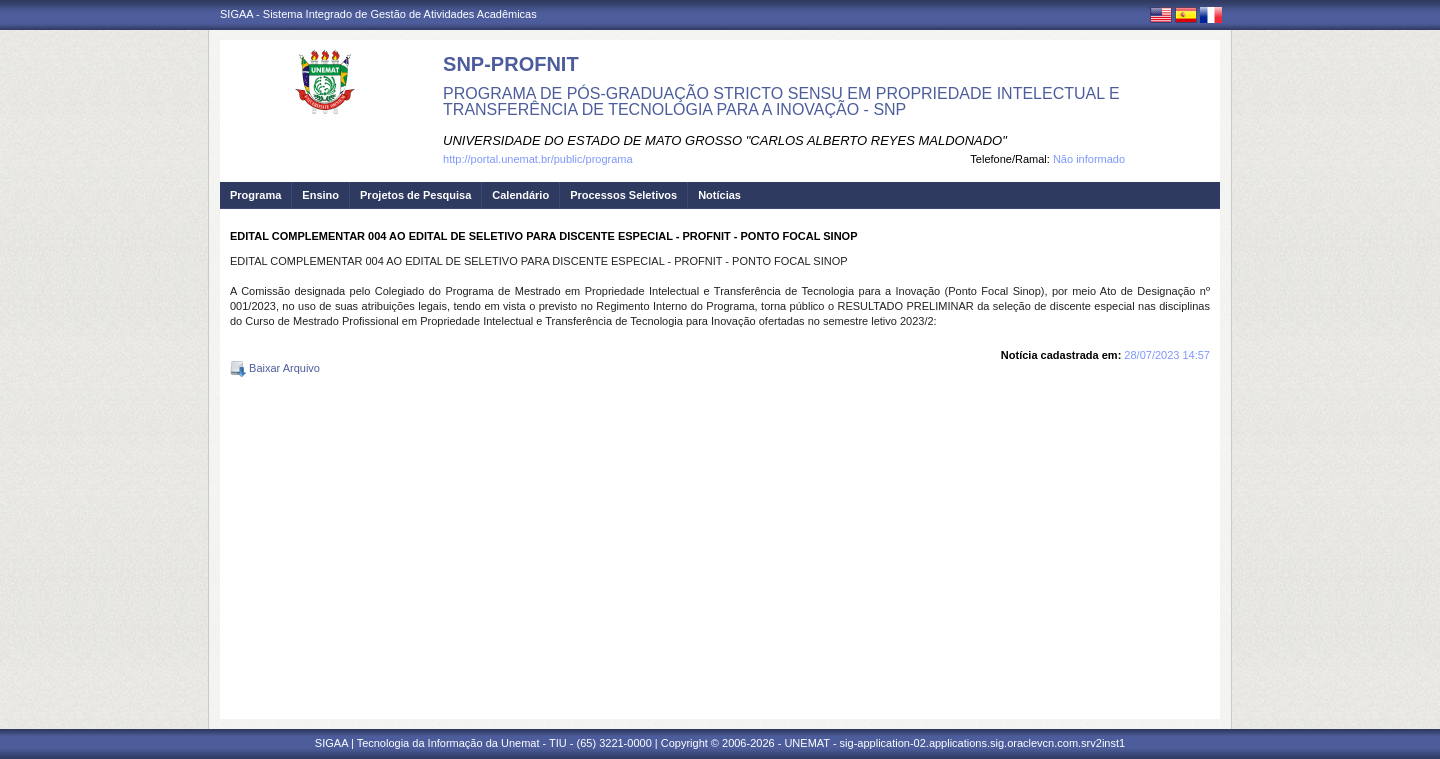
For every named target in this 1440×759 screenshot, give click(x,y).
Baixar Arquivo (275, 368)
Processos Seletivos (623, 195)
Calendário (520, 195)
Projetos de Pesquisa (415, 195)
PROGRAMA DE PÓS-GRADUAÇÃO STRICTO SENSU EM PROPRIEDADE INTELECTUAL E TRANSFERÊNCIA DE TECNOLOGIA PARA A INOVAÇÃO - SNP (781, 101)
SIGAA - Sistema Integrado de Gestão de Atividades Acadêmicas (378, 14)
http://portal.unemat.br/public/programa (538, 159)
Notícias (719, 195)
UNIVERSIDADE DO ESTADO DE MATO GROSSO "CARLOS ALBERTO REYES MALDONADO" (725, 140)
